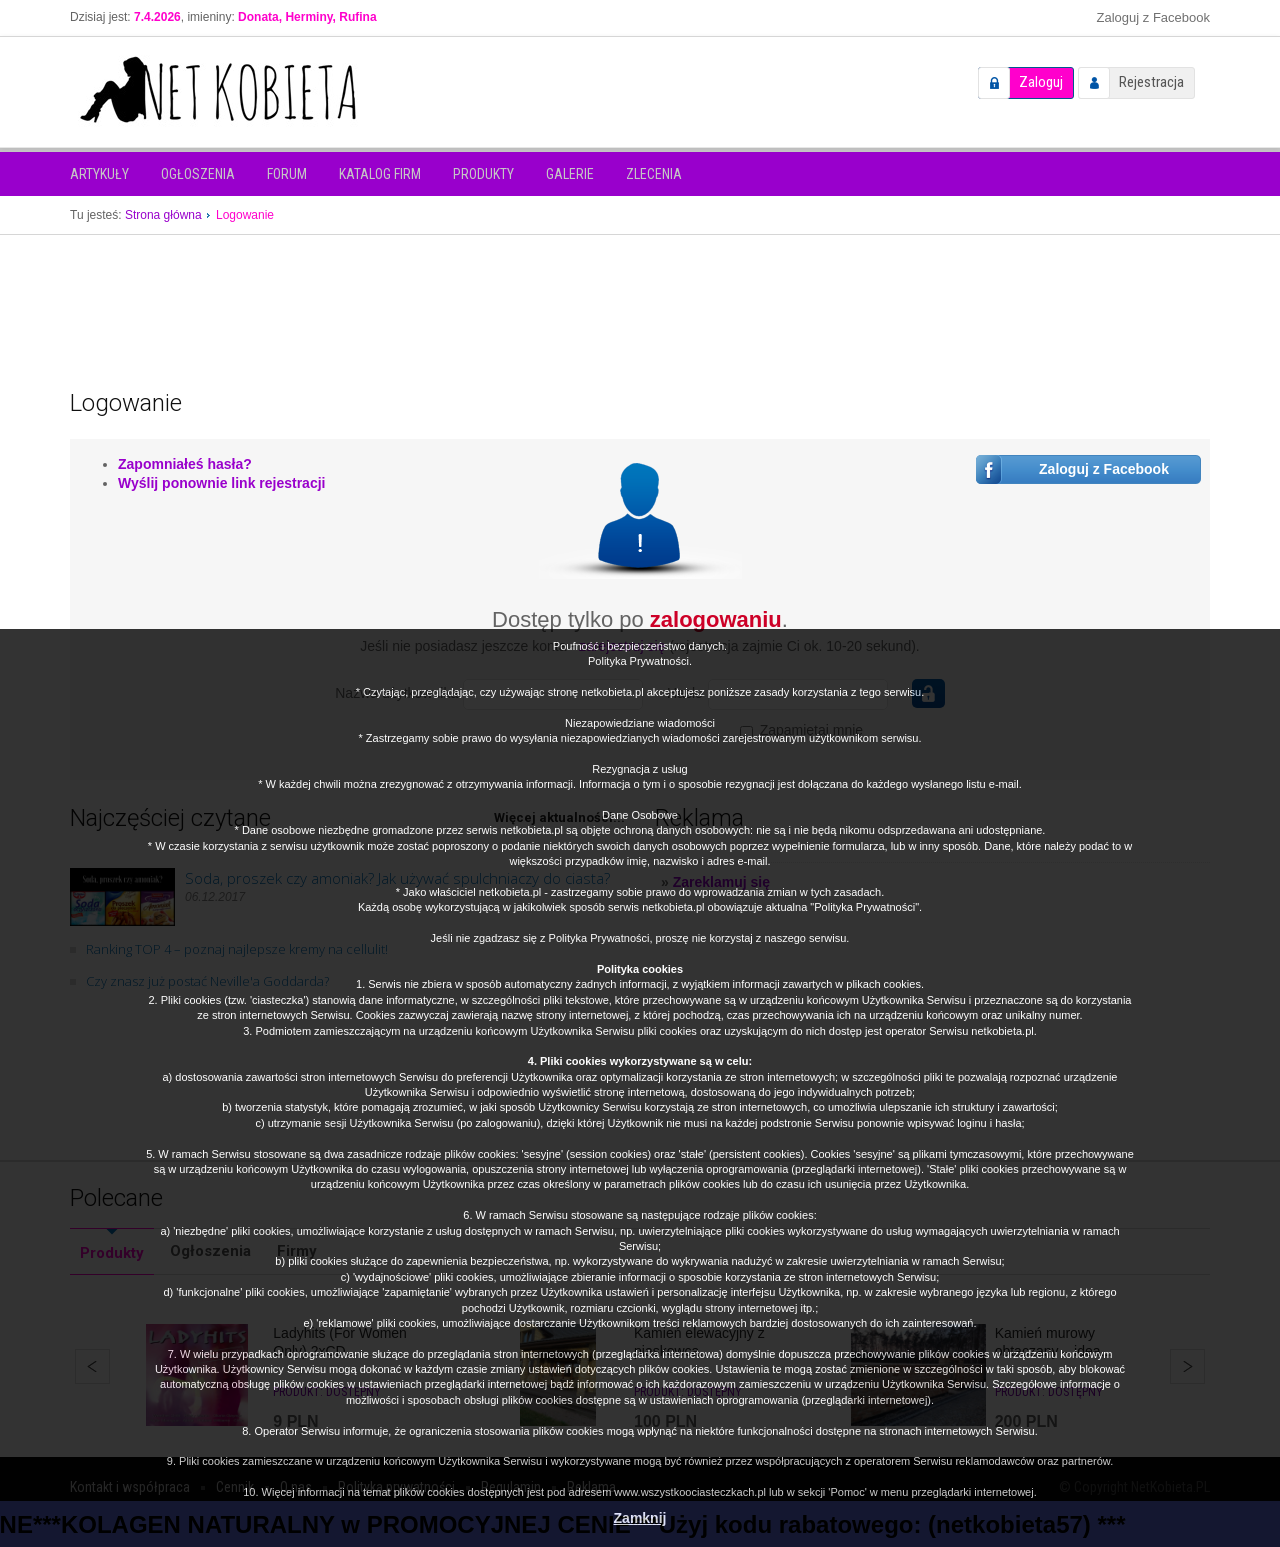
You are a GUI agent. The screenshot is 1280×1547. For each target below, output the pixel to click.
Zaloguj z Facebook (1153, 17)
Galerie (570, 174)
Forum (287, 174)
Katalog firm (380, 174)
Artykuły (99, 174)
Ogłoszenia (198, 174)
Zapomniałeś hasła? (185, 464)
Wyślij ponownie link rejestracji (221, 483)
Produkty (483, 174)
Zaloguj (1041, 82)
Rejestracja (1151, 82)
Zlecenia (654, 174)
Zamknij (640, 1518)
